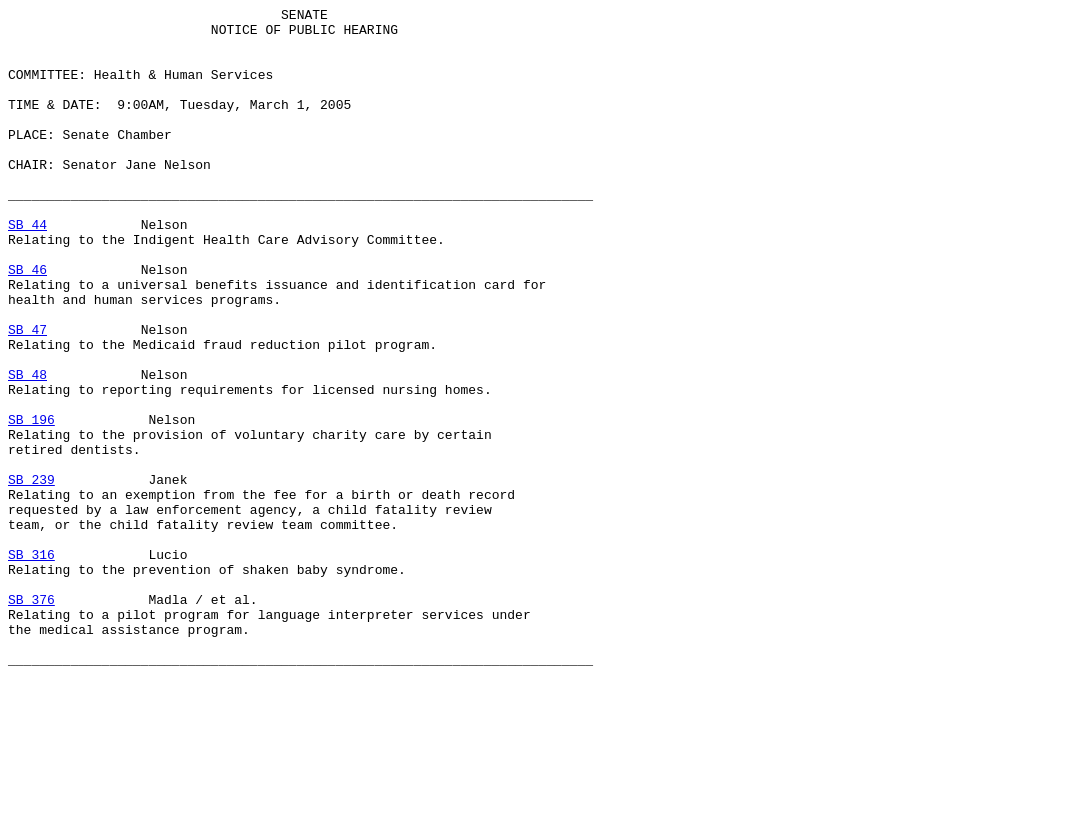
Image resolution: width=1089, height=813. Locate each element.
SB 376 (31, 719)
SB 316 (31, 665)
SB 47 (27, 395)
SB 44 (27, 269)
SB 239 (31, 575)
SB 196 (31, 503)
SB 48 (27, 449)
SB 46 (27, 323)
